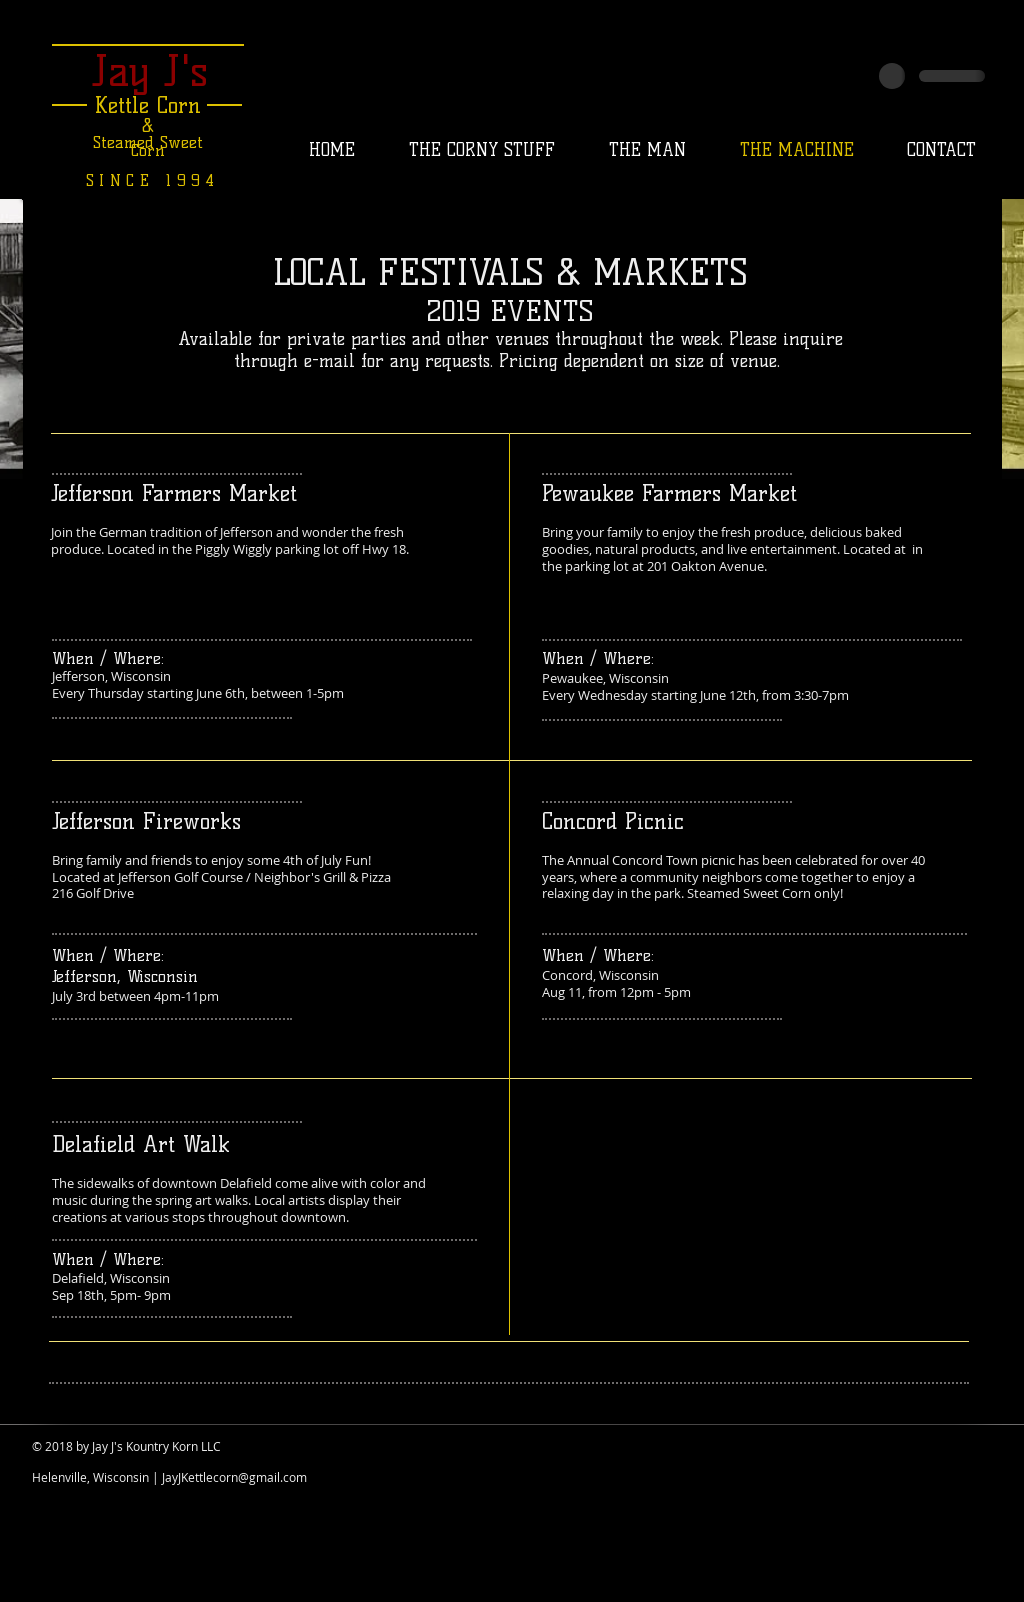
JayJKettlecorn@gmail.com (234, 1477)
